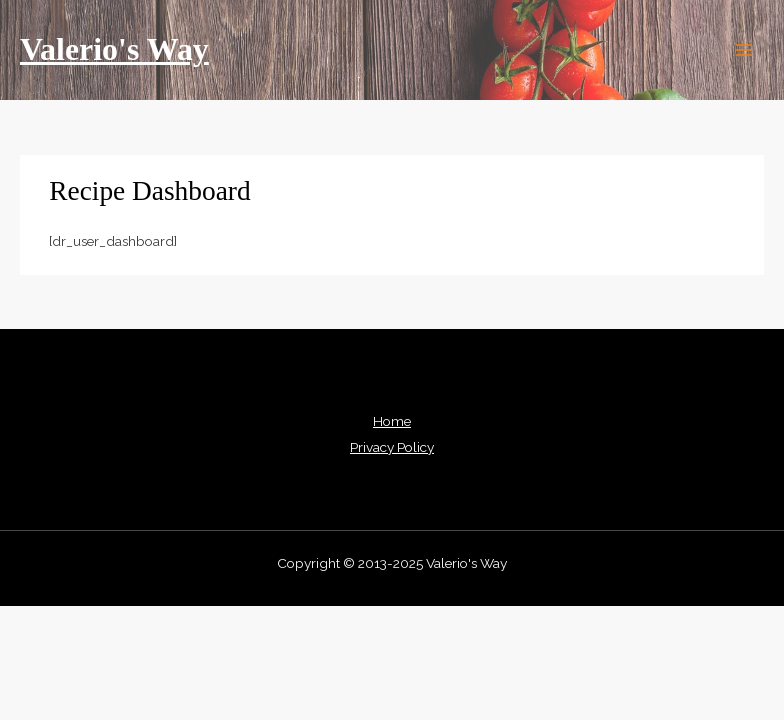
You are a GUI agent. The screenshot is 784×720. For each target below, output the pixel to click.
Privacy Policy (392, 447)
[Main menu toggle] (744, 50)
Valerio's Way (114, 49)
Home (392, 421)
